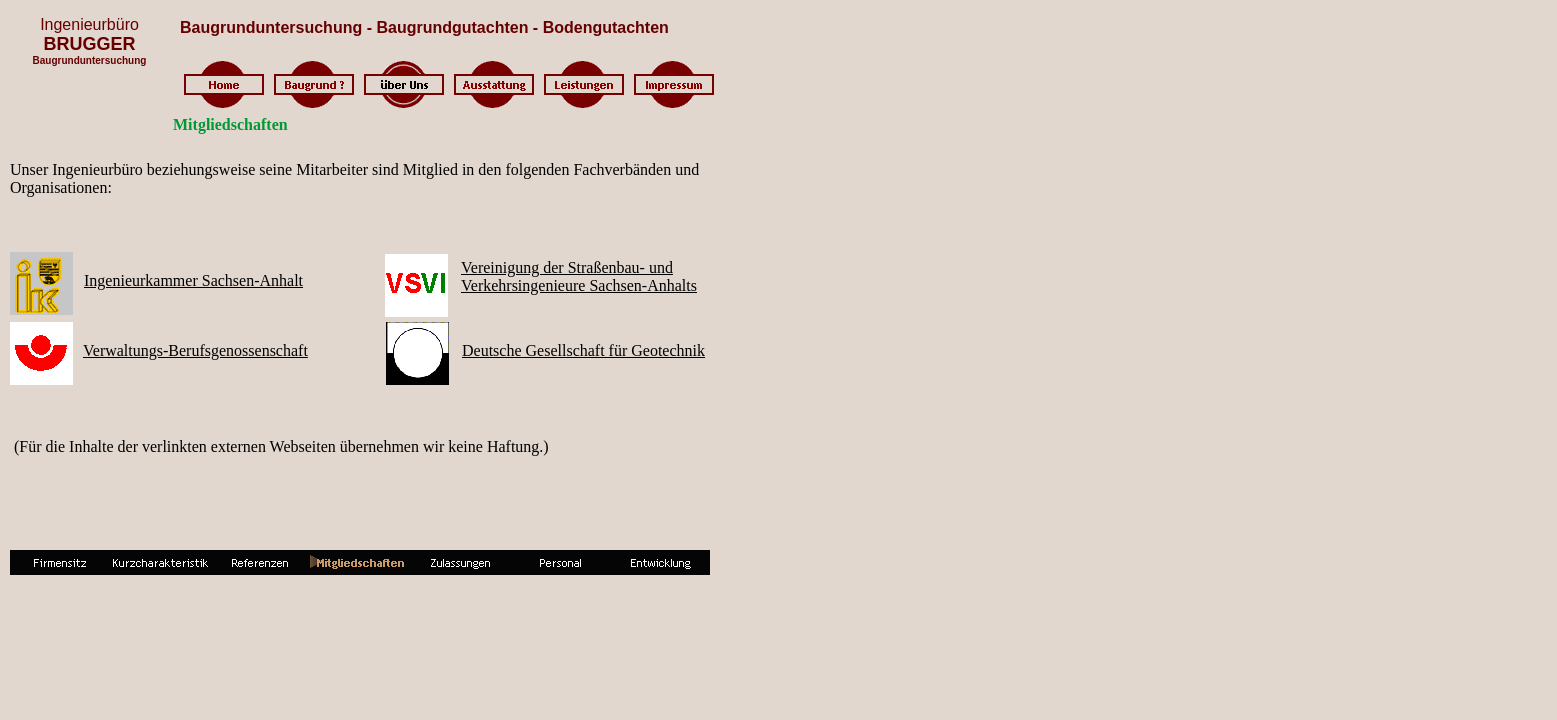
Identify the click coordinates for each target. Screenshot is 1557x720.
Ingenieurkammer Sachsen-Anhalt (193, 280)
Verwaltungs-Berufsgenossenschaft (195, 350)
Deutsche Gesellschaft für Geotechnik (583, 350)
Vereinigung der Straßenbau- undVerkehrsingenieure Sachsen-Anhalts (579, 276)
